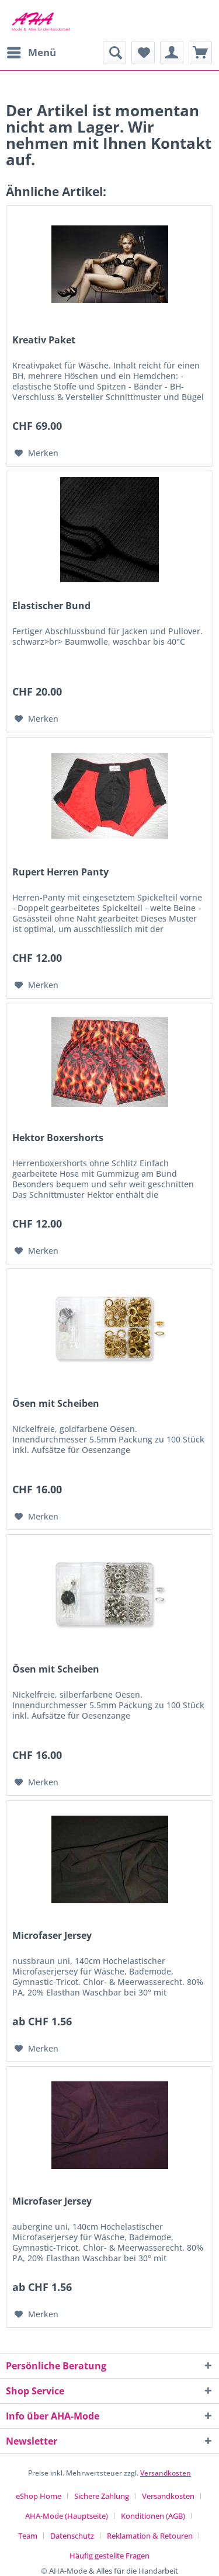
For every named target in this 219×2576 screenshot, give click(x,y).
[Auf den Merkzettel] (36, 453)
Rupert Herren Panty (60, 872)
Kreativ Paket (43, 340)
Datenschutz (72, 2535)
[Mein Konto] (171, 52)
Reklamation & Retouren (150, 2535)
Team (27, 2535)
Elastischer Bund (51, 606)
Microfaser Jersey (52, 1936)
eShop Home (38, 2496)
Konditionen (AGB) (153, 2516)
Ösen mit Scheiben (55, 1403)
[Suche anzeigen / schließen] (114, 52)
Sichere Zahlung (101, 2496)
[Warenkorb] (200, 52)
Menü (31, 51)
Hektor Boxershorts (57, 1138)
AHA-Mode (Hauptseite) (66, 2516)
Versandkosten (165, 2473)
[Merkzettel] (143, 52)
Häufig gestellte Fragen (109, 2555)
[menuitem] (31, 52)
